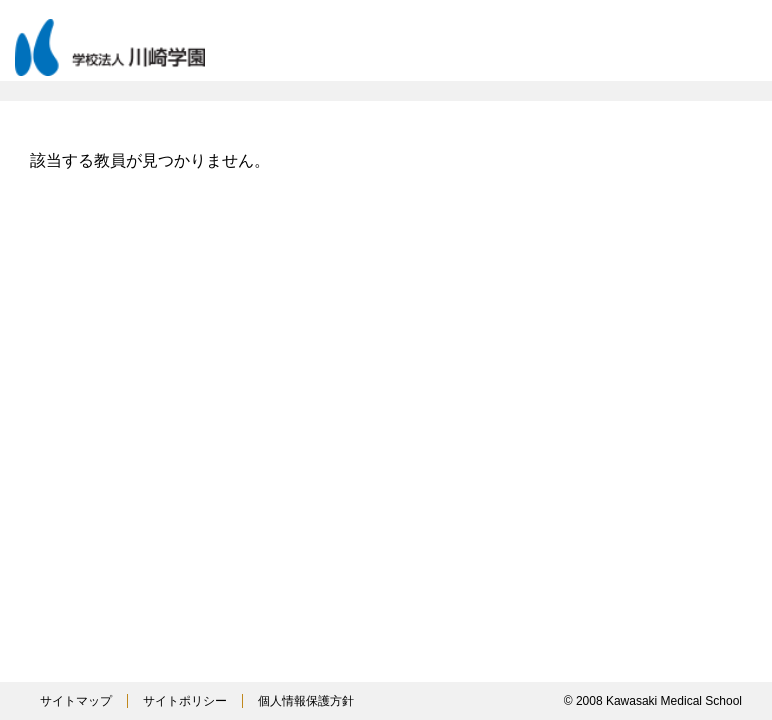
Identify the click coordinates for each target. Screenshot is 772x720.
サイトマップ (76, 701)
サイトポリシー (185, 701)
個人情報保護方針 (306, 701)
